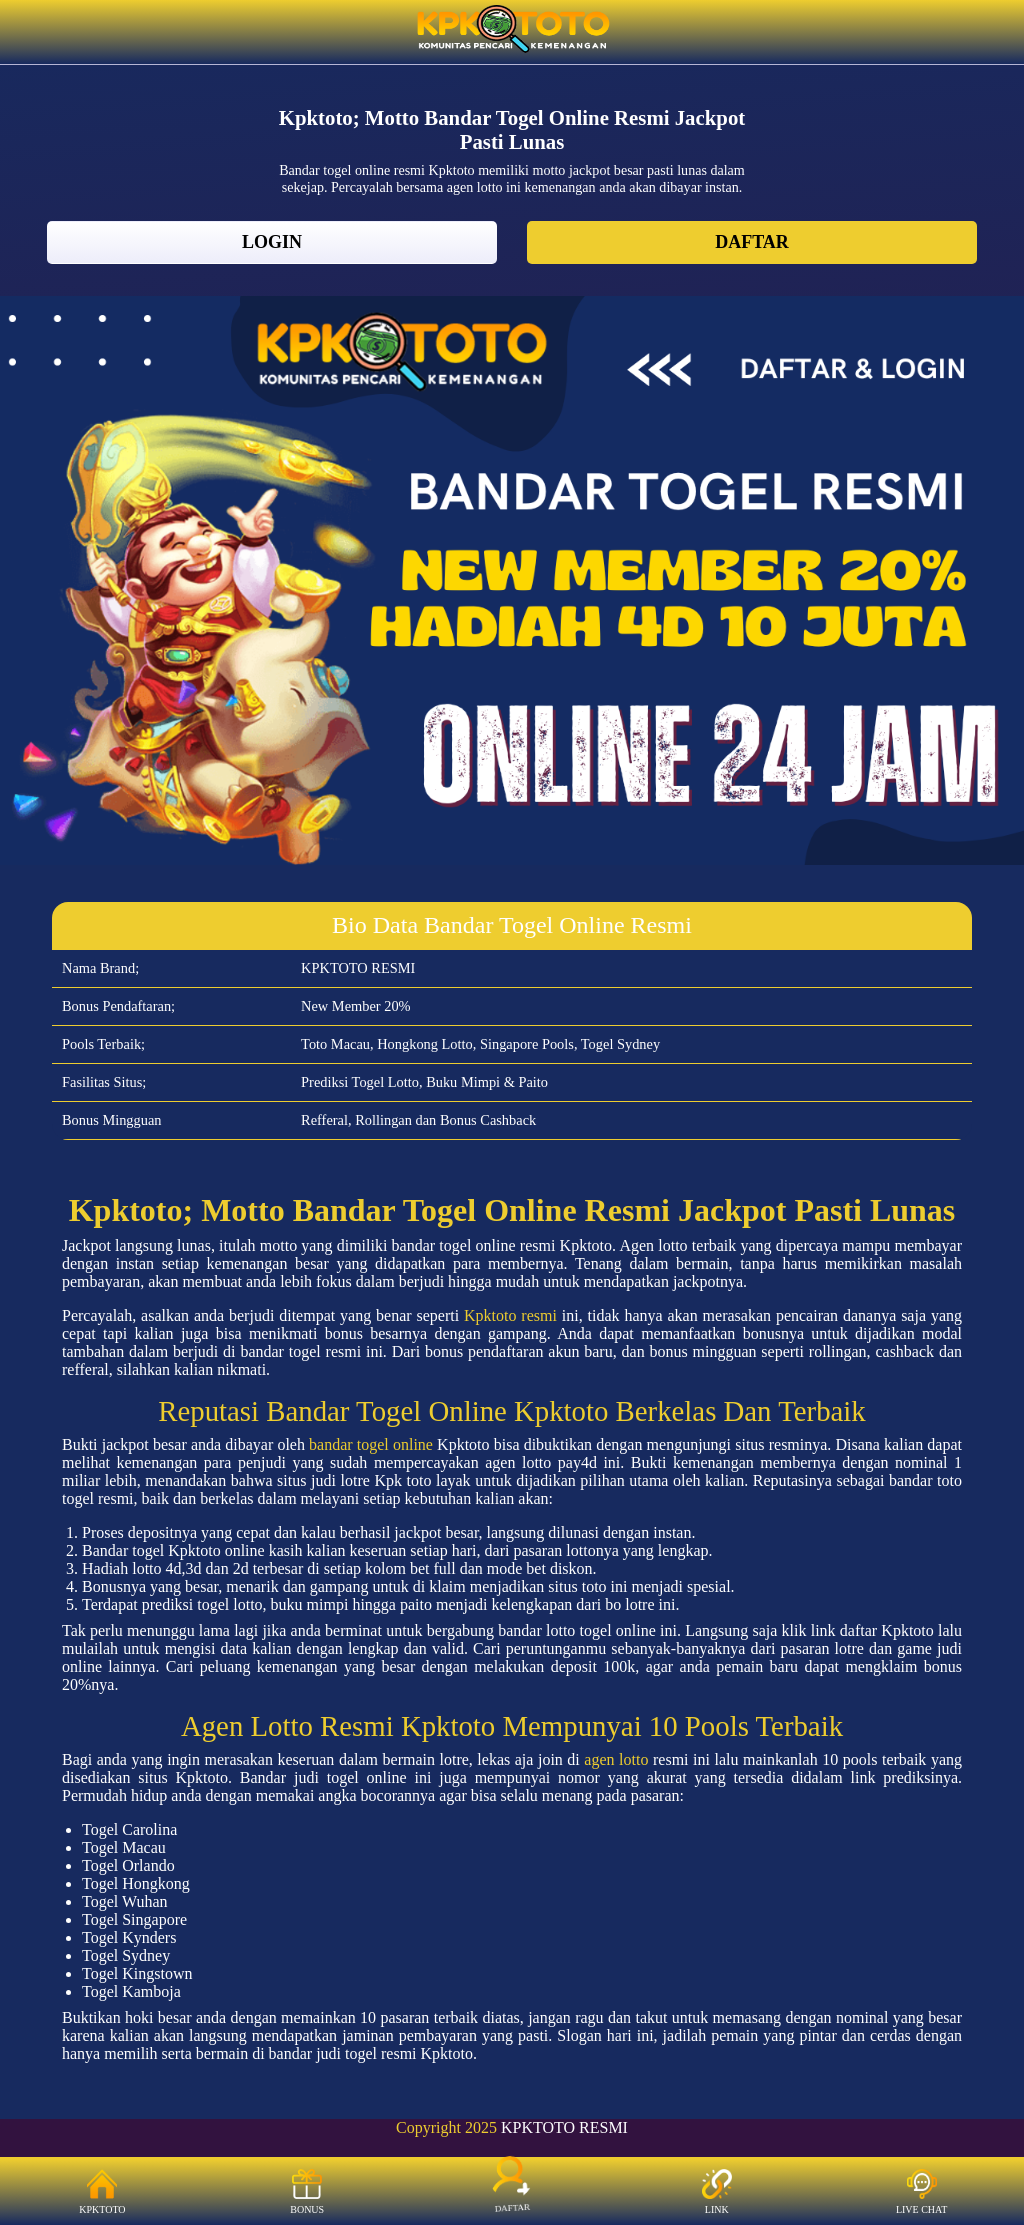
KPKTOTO (102, 2192)
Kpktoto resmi (510, 1315)
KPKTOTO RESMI (564, 2127)
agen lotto (616, 1759)
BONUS (307, 2192)
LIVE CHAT (921, 2192)
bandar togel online (371, 1444)
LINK (717, 2192)
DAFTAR (752, 242)
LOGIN (272, 242)
